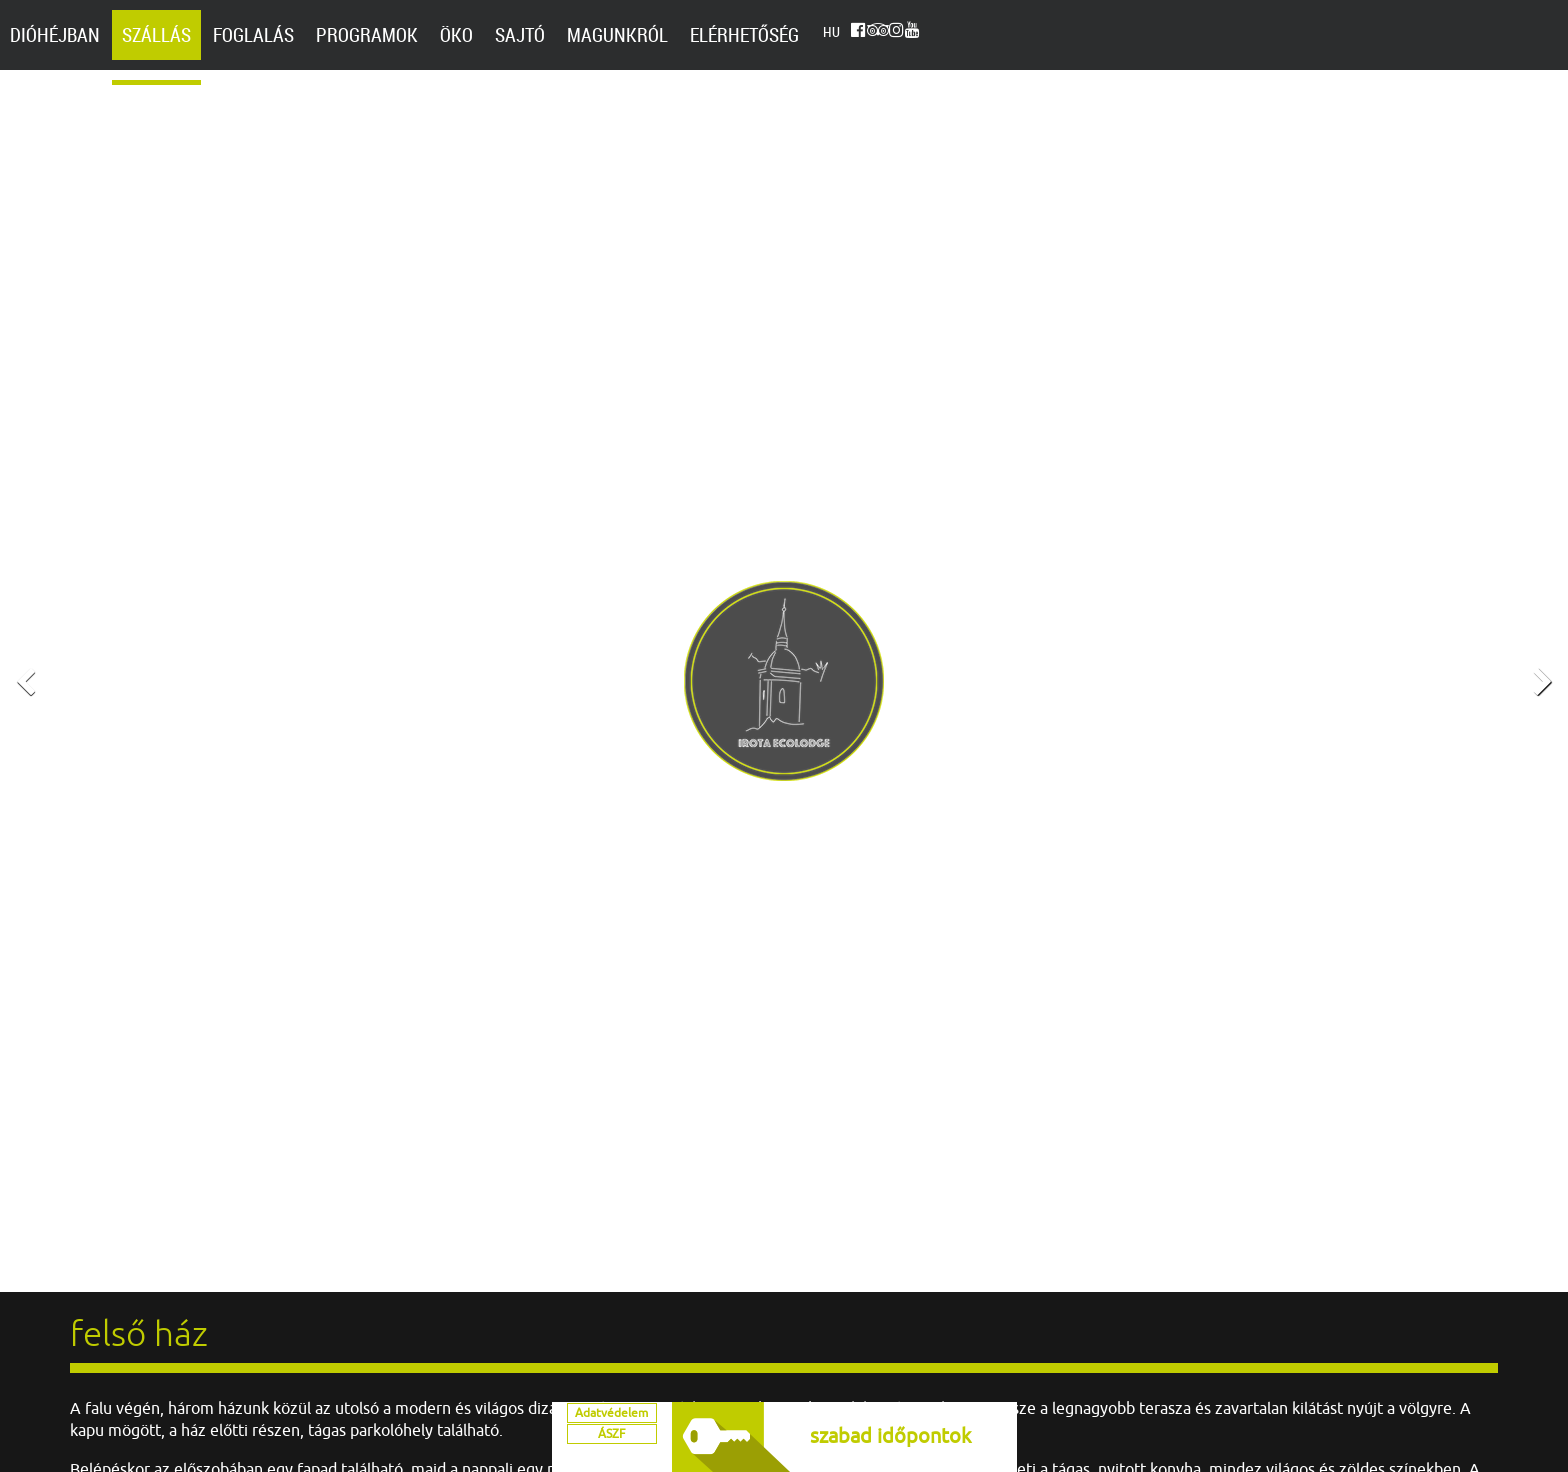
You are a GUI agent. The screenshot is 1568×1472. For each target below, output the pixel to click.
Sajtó (520, 35)
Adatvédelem (611, 1422)
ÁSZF (611, 1452)
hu (831, 35)
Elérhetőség (744, 35)
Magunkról (617, 35)
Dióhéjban (55, 35)
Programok (367, 35)
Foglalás (253, 35)
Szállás (156, 35)
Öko (456, 35)
